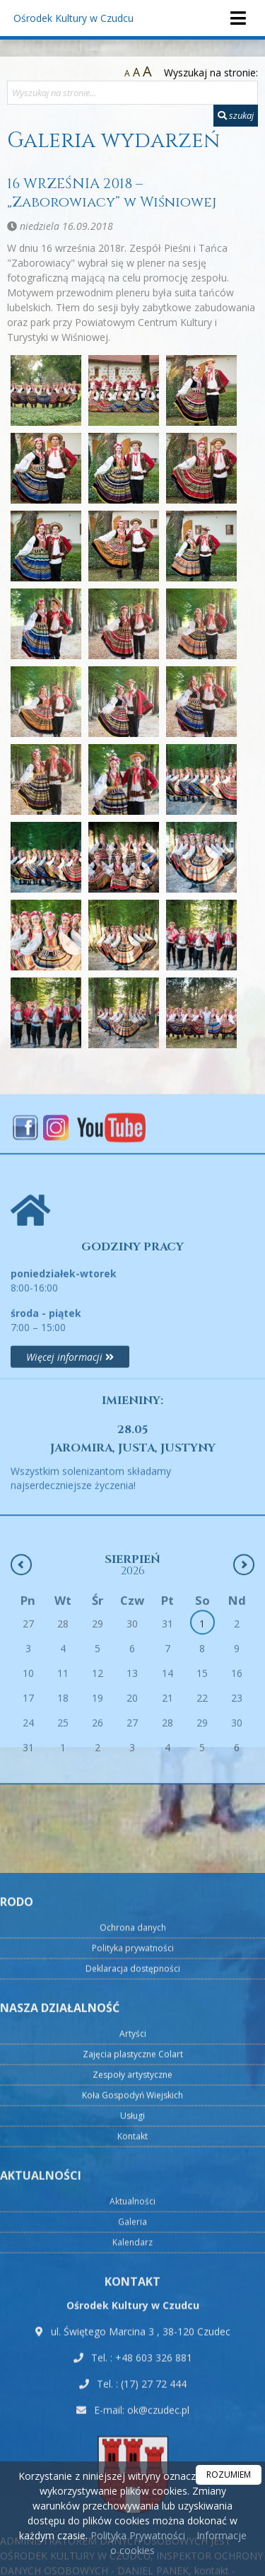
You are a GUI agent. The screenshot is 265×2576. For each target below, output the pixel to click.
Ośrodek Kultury (73, 18)
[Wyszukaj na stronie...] (132, 93)
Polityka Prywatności (136, 2535)
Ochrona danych (133, 2291)
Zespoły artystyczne (132, 2438)
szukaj (236, 115)
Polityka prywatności (133, 2312)
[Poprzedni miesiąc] (21, 1672)
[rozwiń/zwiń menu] (237, 18)
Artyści (132, 2397)
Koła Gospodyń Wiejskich (132, 2459)
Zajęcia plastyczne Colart (133, 2418)
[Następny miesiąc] (243, 1672)
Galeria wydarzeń (113, 141)
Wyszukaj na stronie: (211, 72)
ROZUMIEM (228, 2474)
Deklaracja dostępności (133, 2332)
